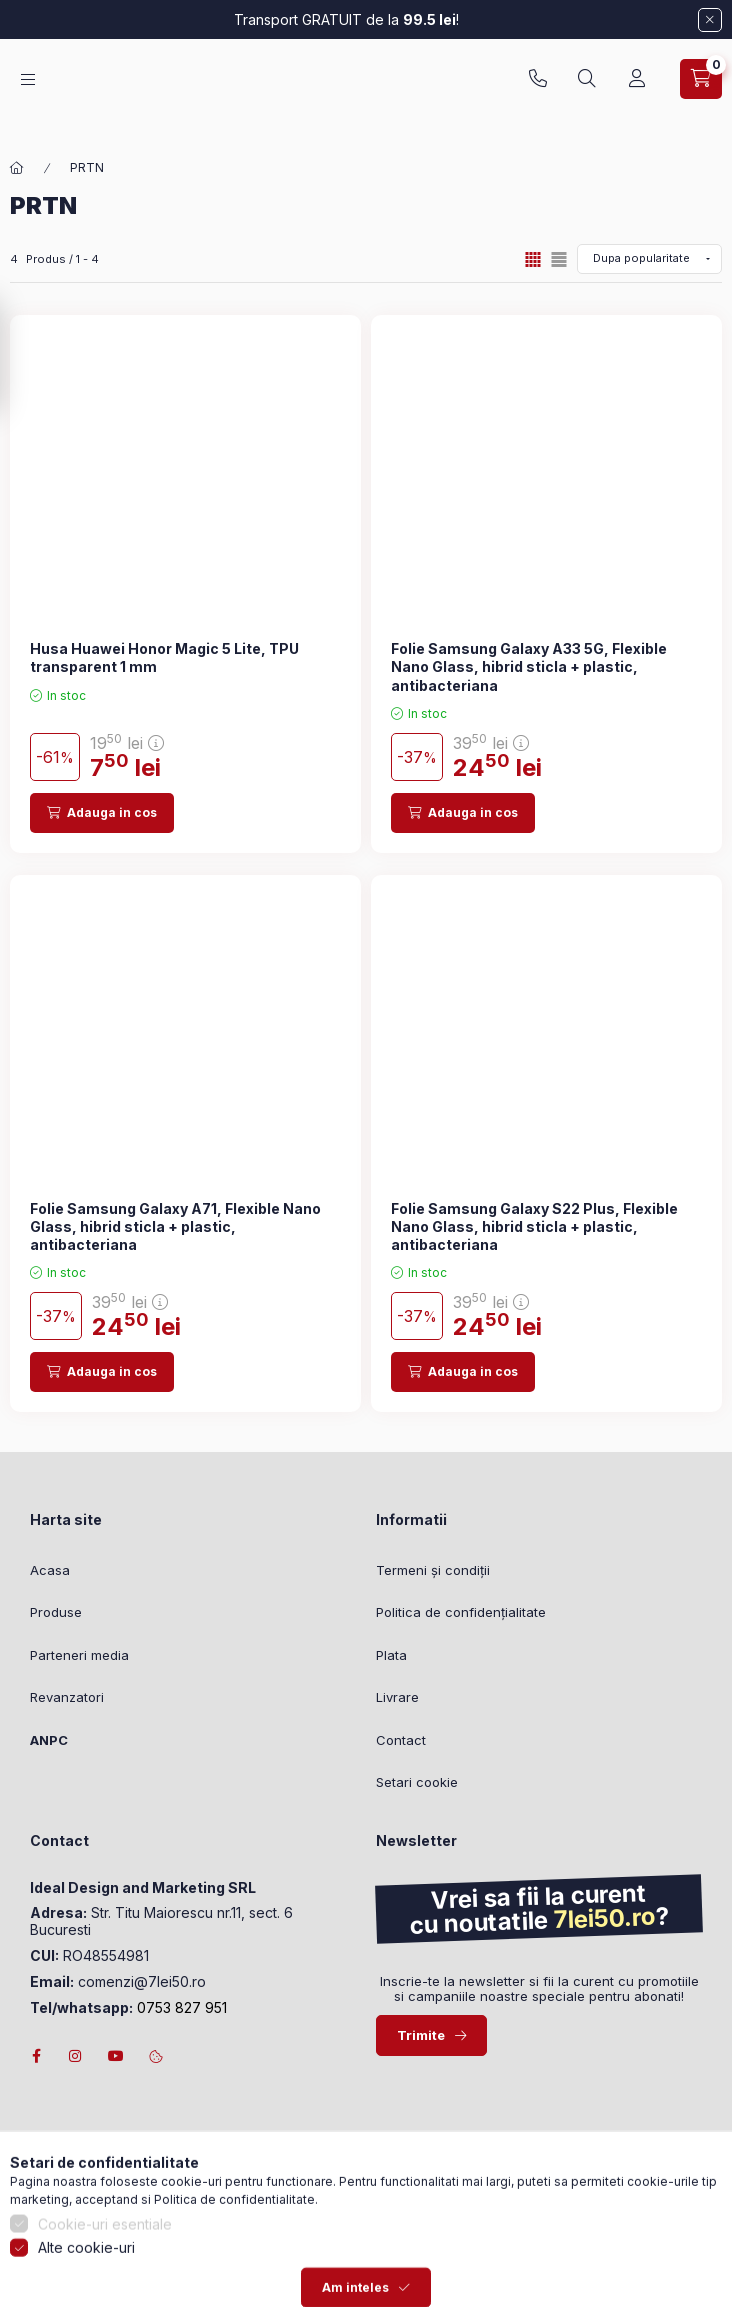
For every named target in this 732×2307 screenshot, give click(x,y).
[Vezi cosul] (701, 89)
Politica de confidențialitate (461, 1612)
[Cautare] (587, 89)
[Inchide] (710, 20)
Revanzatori (67, 1697)
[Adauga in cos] (102, 813)
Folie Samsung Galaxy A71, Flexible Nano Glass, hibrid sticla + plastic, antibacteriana (175, 1226)
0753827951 (538, 89)
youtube (116, 2056)
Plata (391, 1655)
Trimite (421, 2035)
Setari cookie (417, 1782)
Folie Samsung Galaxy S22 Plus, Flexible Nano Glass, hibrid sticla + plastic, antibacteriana (534, 1226)
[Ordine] (649, 259)
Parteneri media (79, 1655)
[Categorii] (28, 89)
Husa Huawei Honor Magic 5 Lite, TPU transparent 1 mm (164, 657)
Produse (56, 1612)
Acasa (50, 1570)
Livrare (397, 1697)
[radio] (559, 259)
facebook (36, 2056)
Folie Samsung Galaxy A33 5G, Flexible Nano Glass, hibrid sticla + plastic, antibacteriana (529, 666)
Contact (401, 1740)
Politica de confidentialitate (234, 2287)
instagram (76, 2056)
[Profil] (637, 89)
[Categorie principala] (17, 168)
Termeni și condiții (433, 1570)
